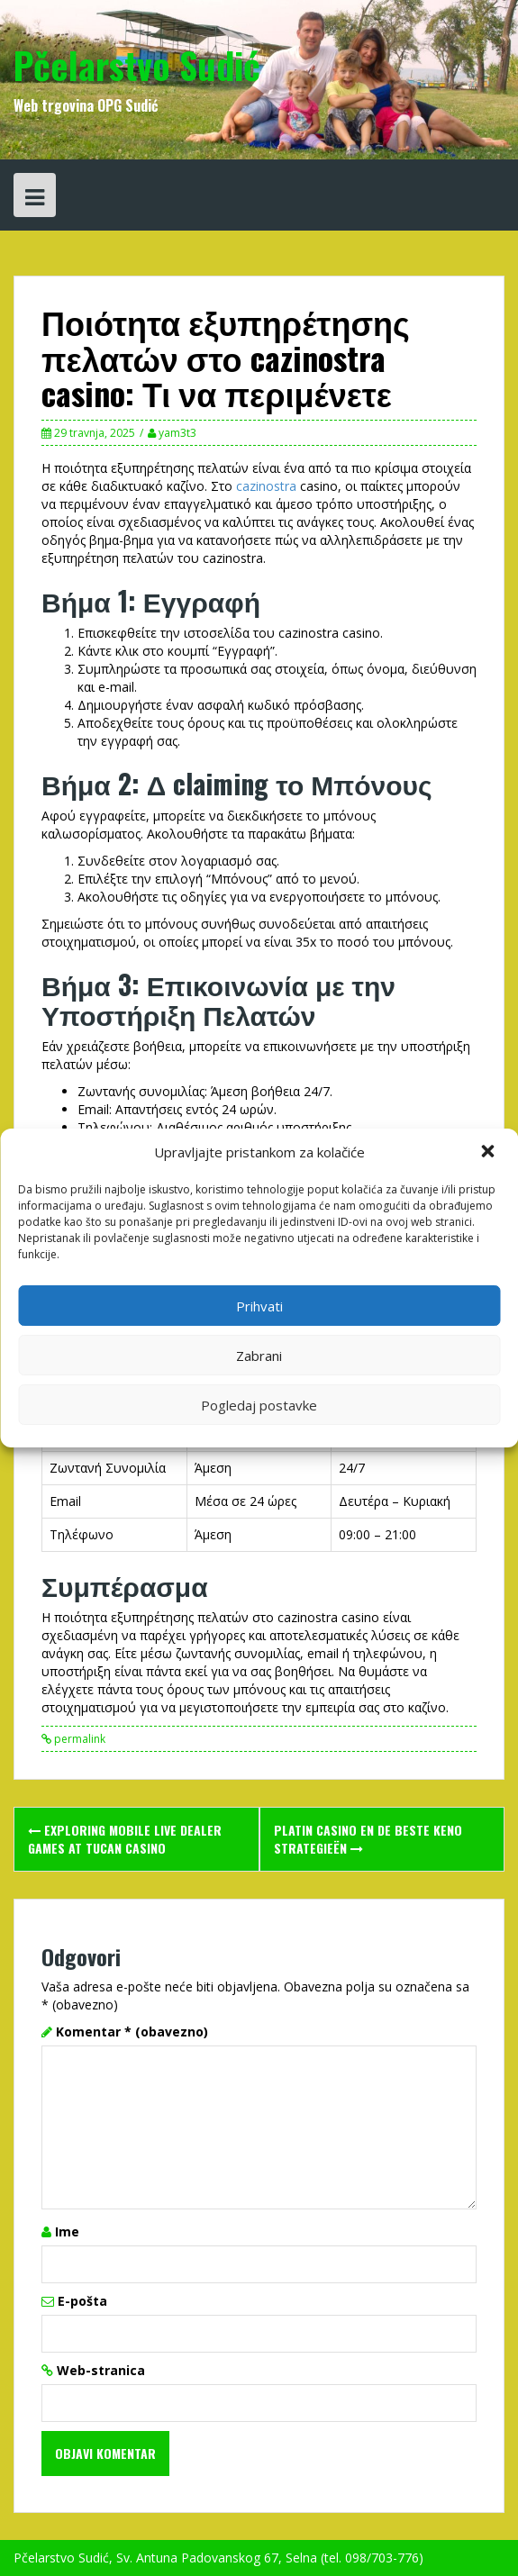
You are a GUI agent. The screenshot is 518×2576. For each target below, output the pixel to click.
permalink (78, 1738)
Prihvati (259, 1306)
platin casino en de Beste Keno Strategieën (368, 1838)
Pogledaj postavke (259, 1405)
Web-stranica (101, 2370)
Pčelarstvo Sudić (137, 65)
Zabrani (259, 1356)
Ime (67, 2231)
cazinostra (266, 485)
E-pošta (82, 2300)
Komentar (132, 2031)
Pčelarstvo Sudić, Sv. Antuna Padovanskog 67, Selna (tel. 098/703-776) (218, 2557)
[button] (489, 1153)
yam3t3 (177, 432)
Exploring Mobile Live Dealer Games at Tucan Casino (125, 1838)
